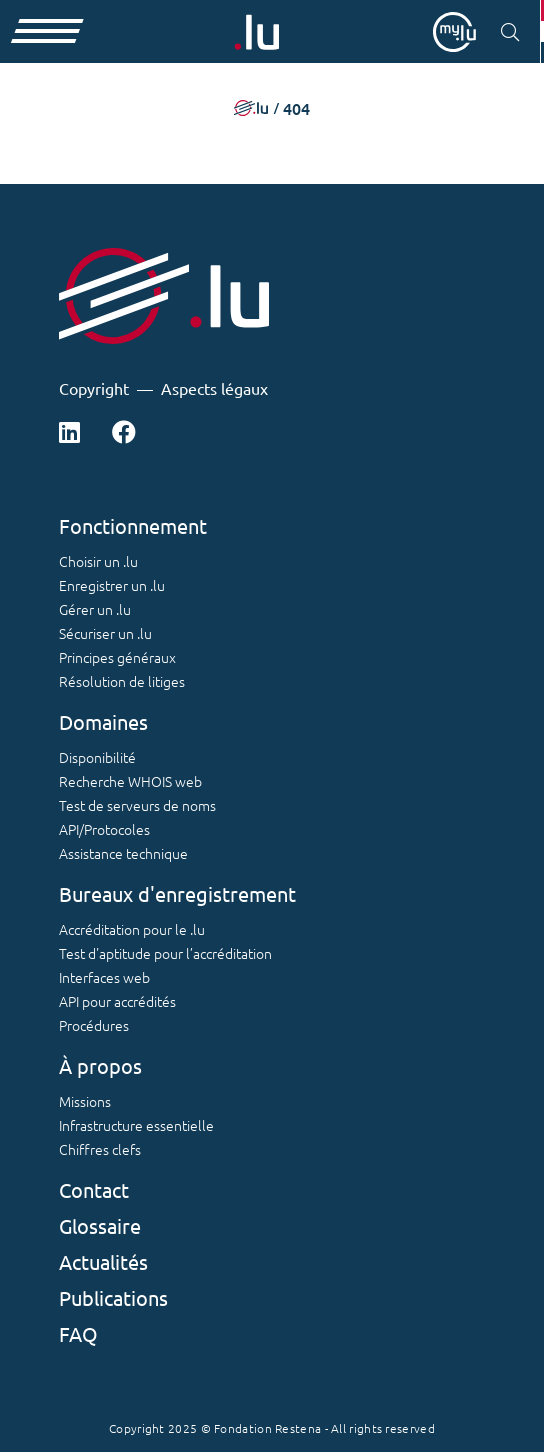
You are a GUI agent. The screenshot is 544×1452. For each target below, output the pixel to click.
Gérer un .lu (95, 609)
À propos (100, 1065)
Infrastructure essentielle (136, 1125)
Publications (113, 1297)
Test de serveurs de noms (137, 805)
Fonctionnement (133, 525)
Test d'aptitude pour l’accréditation (165, 953)
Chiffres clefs (100, 1149)
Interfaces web (104, 977)
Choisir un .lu (98, 561)
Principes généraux (117, 657)
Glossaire (100, 1225)
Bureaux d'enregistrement (177, 893)
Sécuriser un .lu (105, 633)
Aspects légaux (214, 388)
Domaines (103, 721)
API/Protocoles (104, 829)
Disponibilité (97, 757)
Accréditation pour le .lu (132, 929)
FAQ (78, 1333)
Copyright (94, 388)
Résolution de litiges (122, 681)
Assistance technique (123, 853)
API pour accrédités (117, 1001)
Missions (85, 1101)
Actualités (103, 1261)
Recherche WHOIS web (130, 781)
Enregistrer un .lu (112, 585)
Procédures (94, 1025)
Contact (94, 1189)
